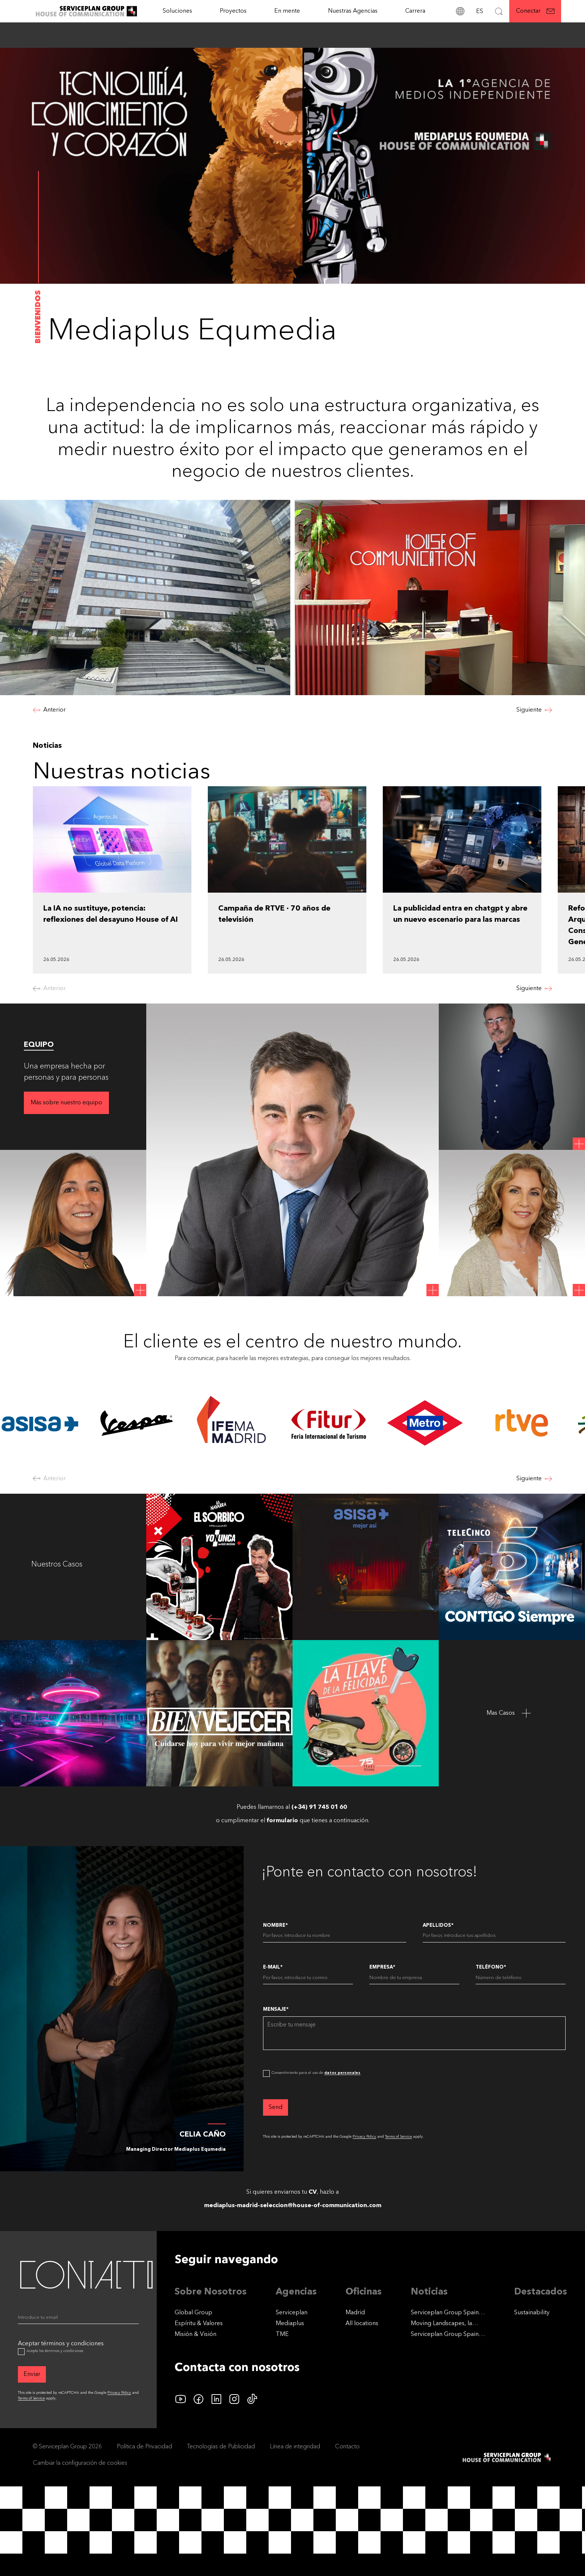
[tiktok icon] (252, 2399)
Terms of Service (398, 2136)
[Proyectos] (233, 11)
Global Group (193, 2313)
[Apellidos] (494, 1937)
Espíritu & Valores (199, 2324)
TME (282, 2334)
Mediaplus (290, 2324)
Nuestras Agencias (353, 11)
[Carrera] (415, 11)
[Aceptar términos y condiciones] (21, 2351)
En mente (287, 11)
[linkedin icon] (216, 2399)
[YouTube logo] (181, 2399)
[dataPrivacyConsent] (266, 2073)
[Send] (275, 2107)
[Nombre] (334, 1937)
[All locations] (361, 2323)
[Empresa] (414, 1979)
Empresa (382, 1967)
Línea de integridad (295, 2447)
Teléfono (491, 1967)
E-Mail (272, 1967)
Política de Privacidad (144, 2447)
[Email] (78, 2319)
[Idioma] (479, 11)
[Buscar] (499, 11)
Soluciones (177, 11)
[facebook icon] (198, 2399)
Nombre (275, 1925)
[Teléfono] (521, 1979)
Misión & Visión (195, 2334)
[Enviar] (32, 2374)
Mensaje (275, 2009)
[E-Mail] (308, 1979)
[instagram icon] (234, 2399)
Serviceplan (291, 2313)
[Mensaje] (414, 2033)
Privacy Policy (364, 2136)
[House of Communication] (507, 2457)
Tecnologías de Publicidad (221, 2447)
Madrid (355, 2313)
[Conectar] (535, 11)
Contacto (347, 2447)
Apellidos (438, 1925)
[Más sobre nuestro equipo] (66, 1103)
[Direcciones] (460, 11)
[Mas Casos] (512, 1713)
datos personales (342, 2073)
